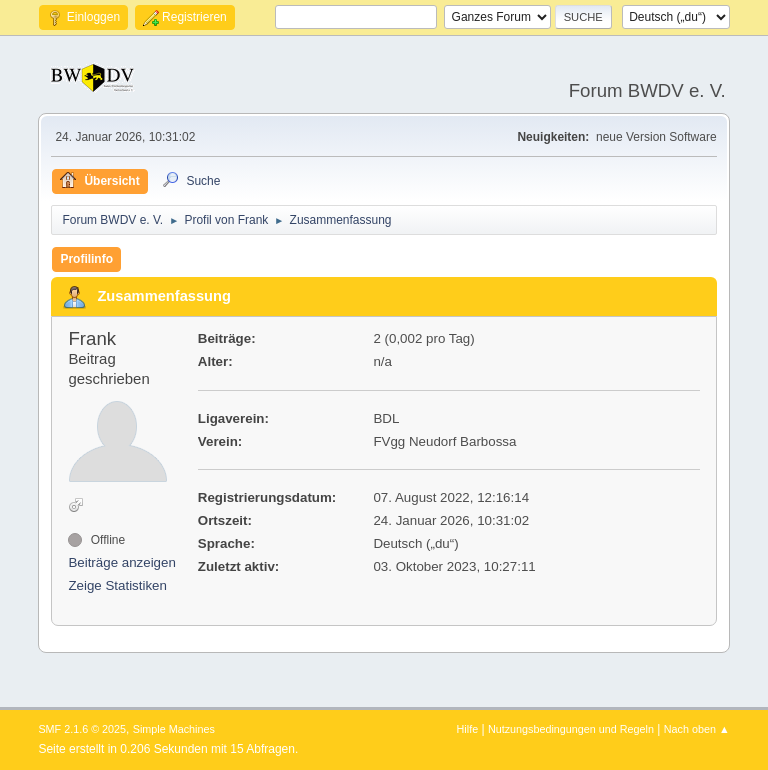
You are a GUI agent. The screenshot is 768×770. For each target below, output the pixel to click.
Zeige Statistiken (117, 585)
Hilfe (468, 729)
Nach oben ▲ (697, 729)
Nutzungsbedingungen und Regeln (571, 729)
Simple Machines (174, 729)
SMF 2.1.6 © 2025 (82, 729)
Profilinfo (86, 259)
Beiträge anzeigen (121, 562)
